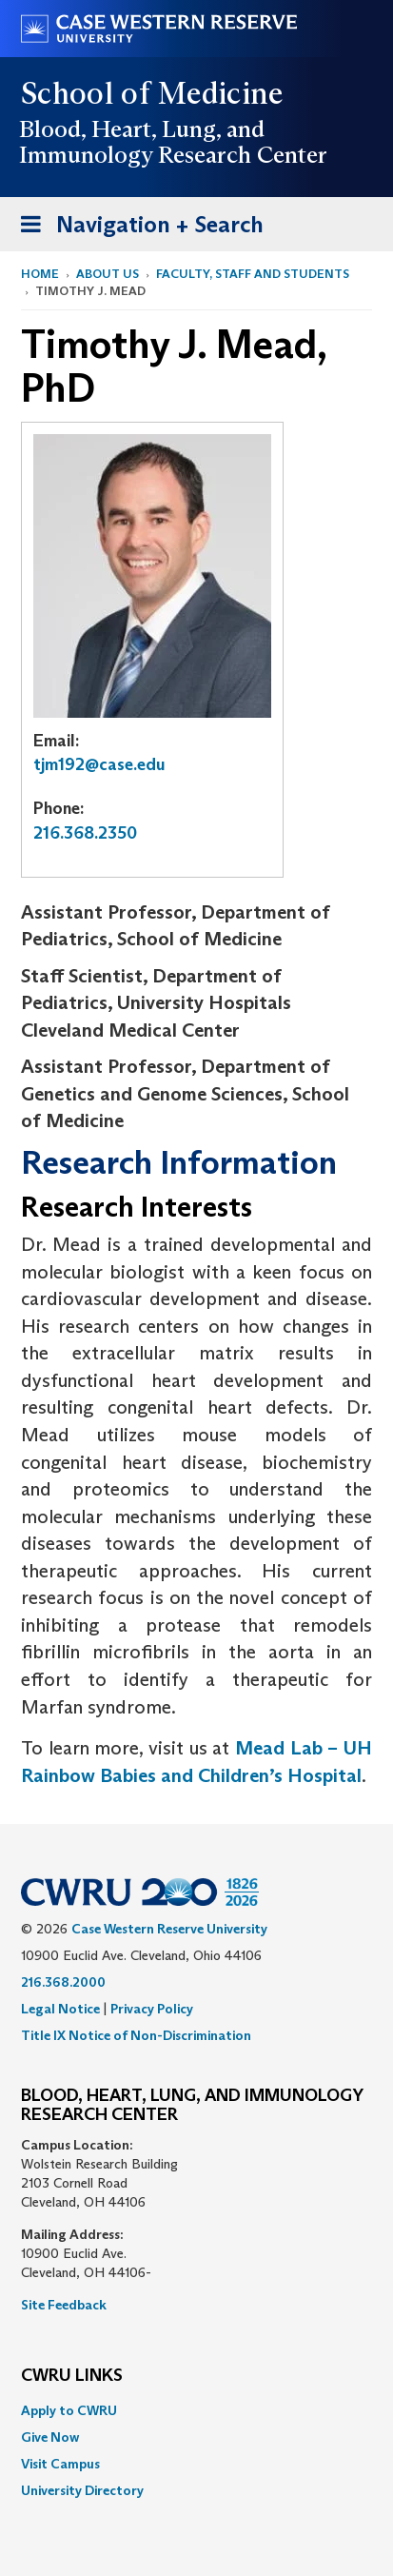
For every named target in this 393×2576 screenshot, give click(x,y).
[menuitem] (196, 2410)
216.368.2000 (63, 1982)
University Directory (82, 2490)
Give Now (50, 2437)
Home (40, 274)
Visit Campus (60, 2463)
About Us (107, 274)
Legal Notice (60, 2008)
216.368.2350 (85, 832)
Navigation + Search (136, 228)
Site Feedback (64, 2304)
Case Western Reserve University (169, 1928)
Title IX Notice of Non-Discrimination (136, 2035)
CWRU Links (72, 2376)
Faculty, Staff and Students (252, 274)
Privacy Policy (151, 2008)
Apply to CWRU (69, 2410)
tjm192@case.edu (99, 764)
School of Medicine (153, 93)
